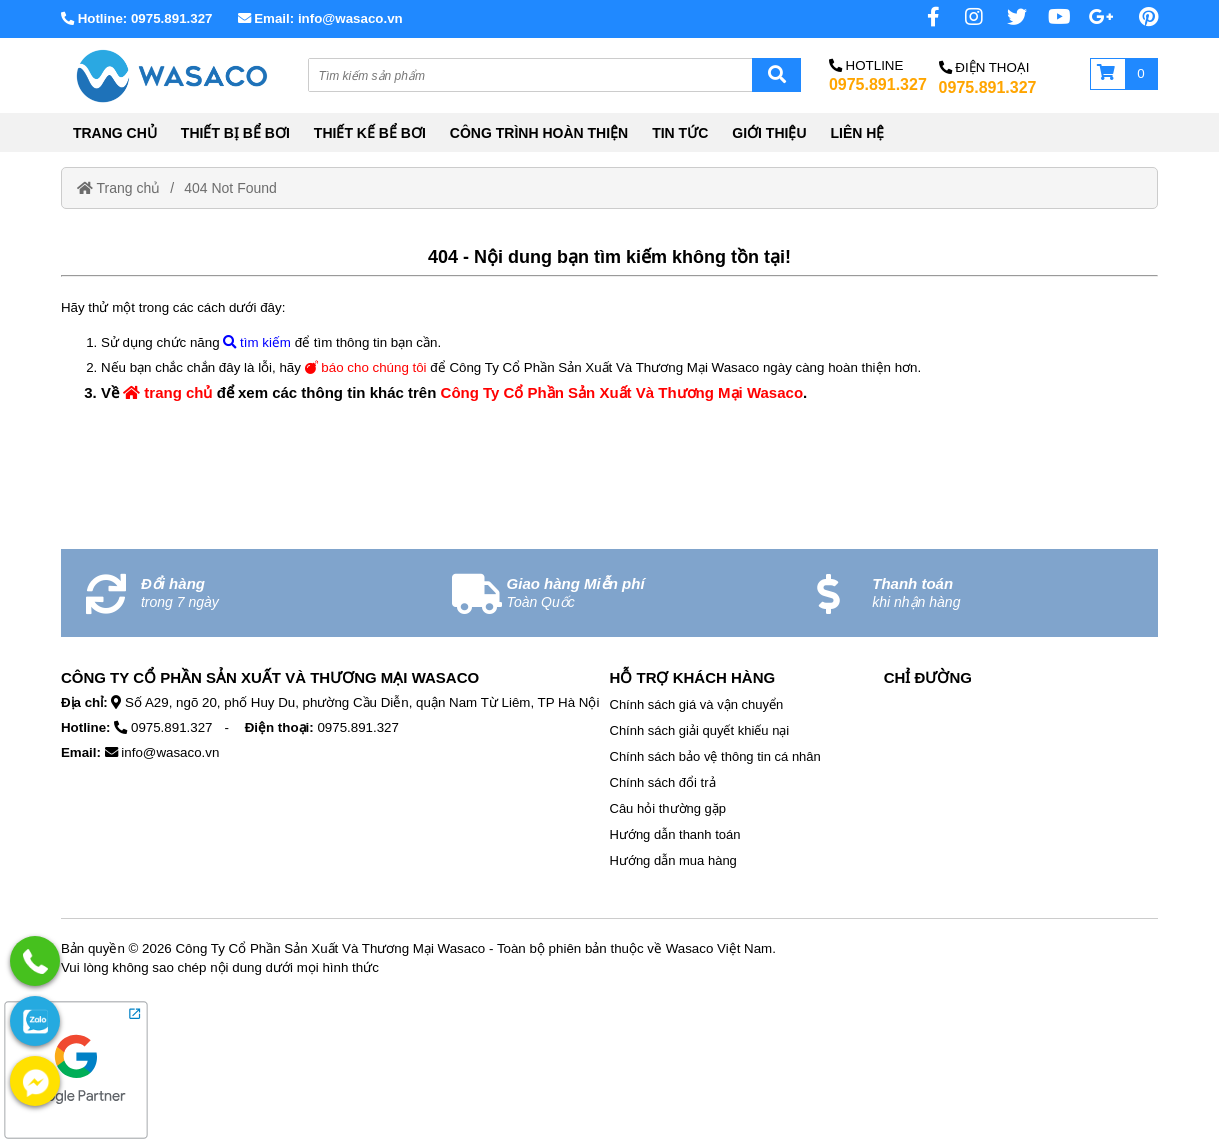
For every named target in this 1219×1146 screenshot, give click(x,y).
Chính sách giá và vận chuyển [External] (697, 704)
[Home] (170, 75)
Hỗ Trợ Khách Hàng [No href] (693, 677)
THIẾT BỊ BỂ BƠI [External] (235, 133)
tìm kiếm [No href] (257, 342)
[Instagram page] (963, 17)
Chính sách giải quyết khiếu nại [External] (700, 730)
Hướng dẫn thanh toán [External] (675, 834)
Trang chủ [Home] (118, 188)
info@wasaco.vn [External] (170, 752)
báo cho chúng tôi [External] (366, 367)
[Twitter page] (1007, 17)
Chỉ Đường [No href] (928, 677)
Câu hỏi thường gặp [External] (668, 808)
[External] (76, 1138)
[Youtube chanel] (1051, 17)
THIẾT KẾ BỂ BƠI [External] (370, 133)
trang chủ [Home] (167, 392)
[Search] (776, 75)
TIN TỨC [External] (680, 133)
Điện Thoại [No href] (984, 67)
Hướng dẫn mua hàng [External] (673, 860)
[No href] (1094, 17)
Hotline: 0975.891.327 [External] (137, 18)
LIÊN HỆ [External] (858, 133)
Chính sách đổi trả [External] (663, 782)
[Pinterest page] (1138, 17)
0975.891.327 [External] (878, 84)
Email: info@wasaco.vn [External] (320, 18)
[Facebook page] (920, 17)
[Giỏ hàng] (1124, 74)
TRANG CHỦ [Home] (115, 133)
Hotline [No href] (866, 65)
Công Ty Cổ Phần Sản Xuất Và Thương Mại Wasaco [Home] (622, 392)
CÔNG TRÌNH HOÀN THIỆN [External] (539, 133)
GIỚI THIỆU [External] (769, 133)
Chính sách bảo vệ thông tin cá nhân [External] (715, 756)
